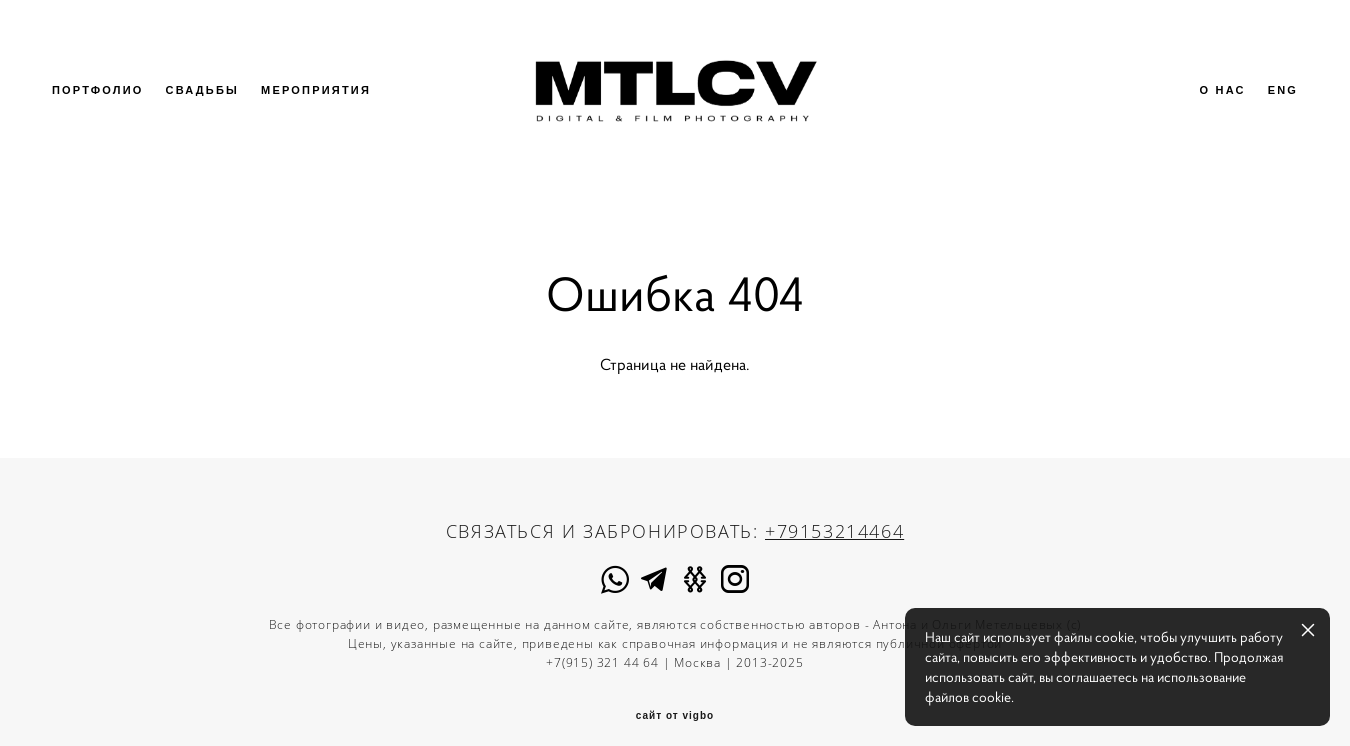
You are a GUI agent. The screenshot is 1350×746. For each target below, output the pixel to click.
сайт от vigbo (675, 700)
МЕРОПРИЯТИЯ (329, 105)
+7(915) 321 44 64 (602, 646)
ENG (1270, 105)
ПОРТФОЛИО (111, 105)
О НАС (1209, 105)
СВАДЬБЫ (216, 105)
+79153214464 (834, 514)
